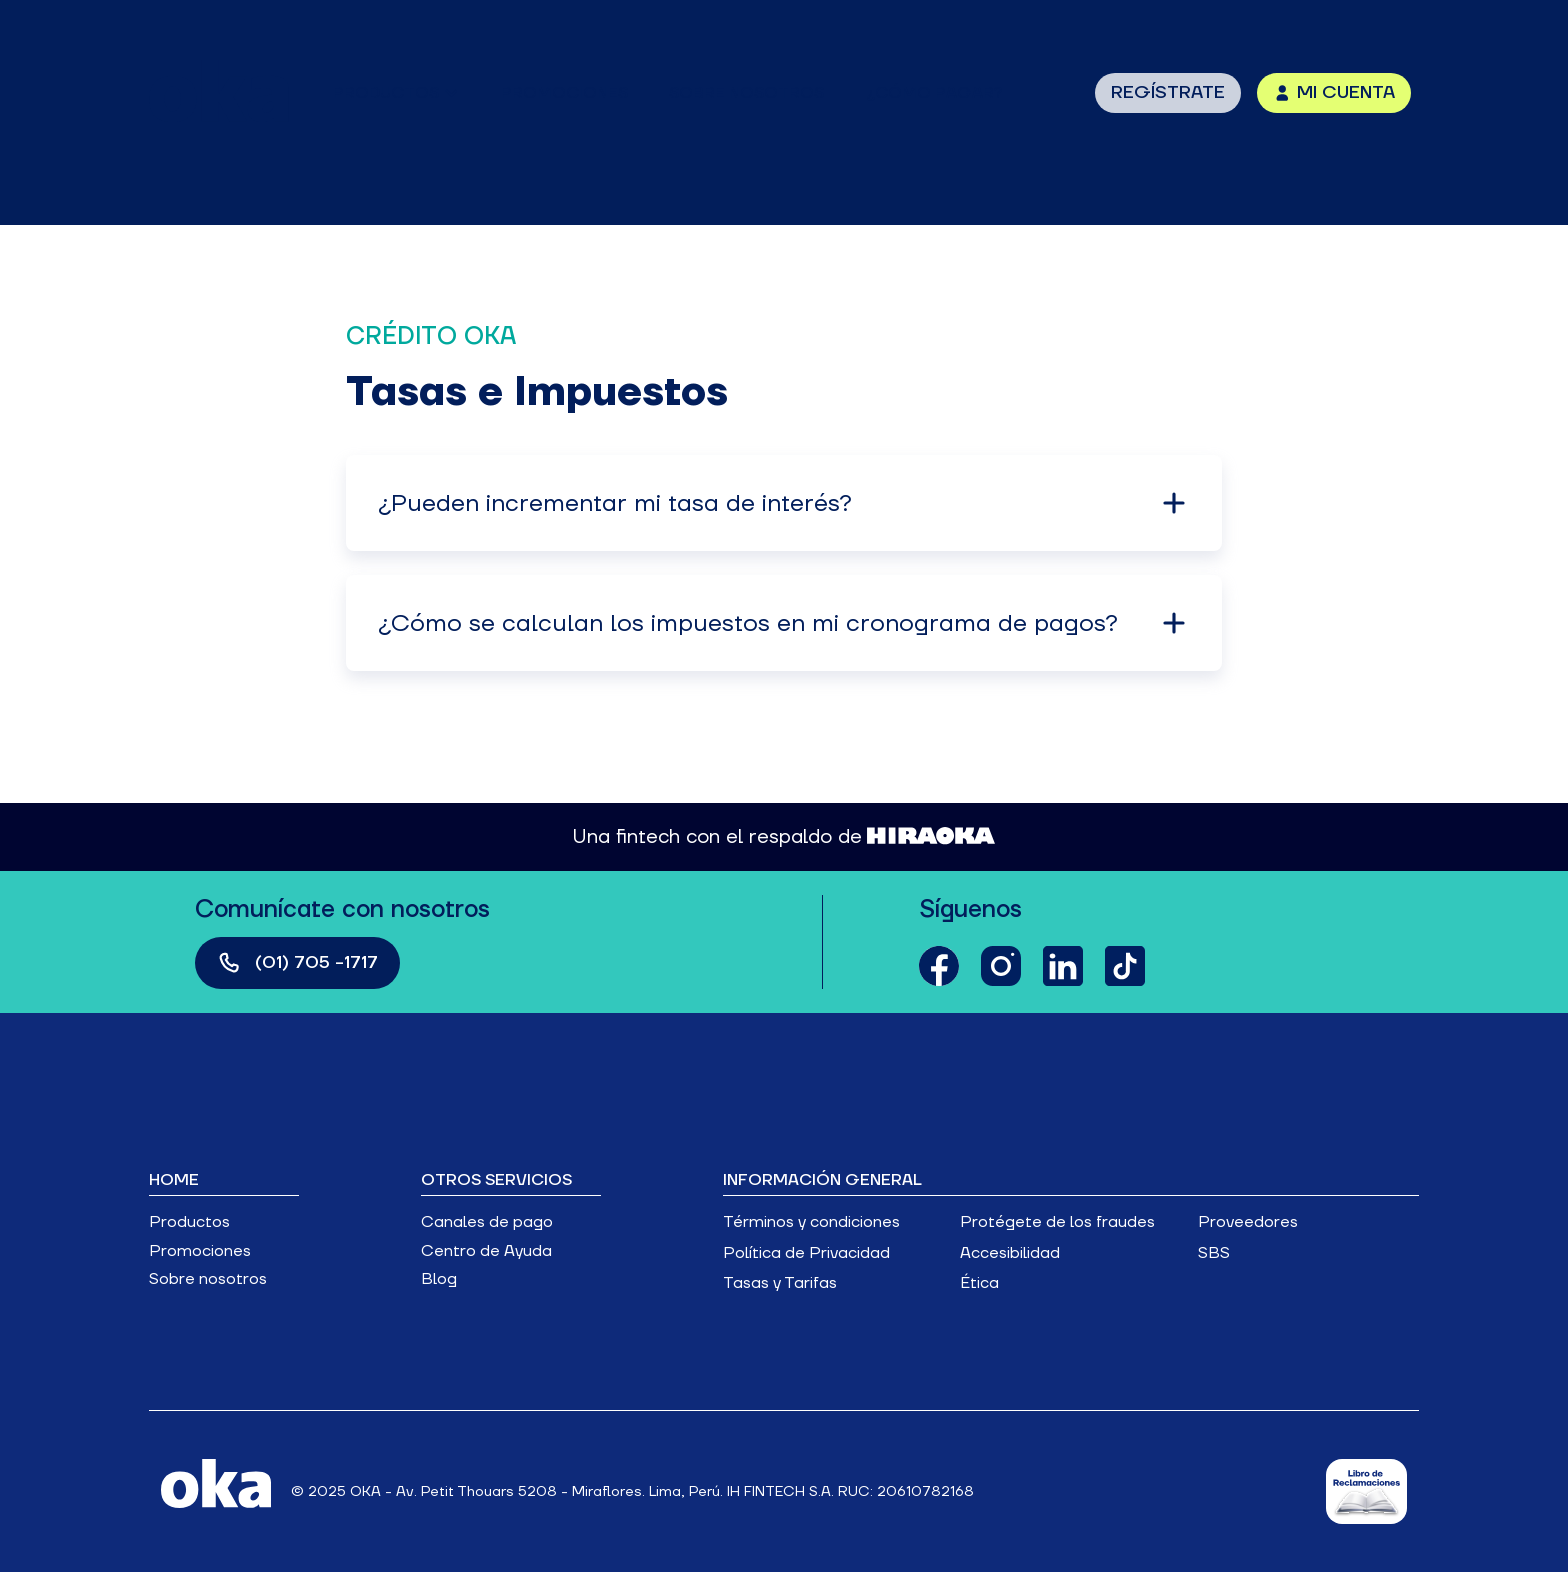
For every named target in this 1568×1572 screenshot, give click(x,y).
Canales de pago (487, 1222)
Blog (439, 1279)
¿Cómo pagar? (934, 93)
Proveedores (1248, 1222)
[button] (396, 93)
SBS (1214, 1253)
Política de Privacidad (806, 1253)
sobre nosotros (746, 93)
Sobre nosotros (208, 1279)
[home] (219, 92)
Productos (189, 1222)
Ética (979, 1283)
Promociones (200, 1251)
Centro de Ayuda (486, 1251)
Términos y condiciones (811, 1222)
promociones (564, 93)
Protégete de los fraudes (1057, 1222)
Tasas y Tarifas (780, 1283)
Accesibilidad (1010, 1253)
